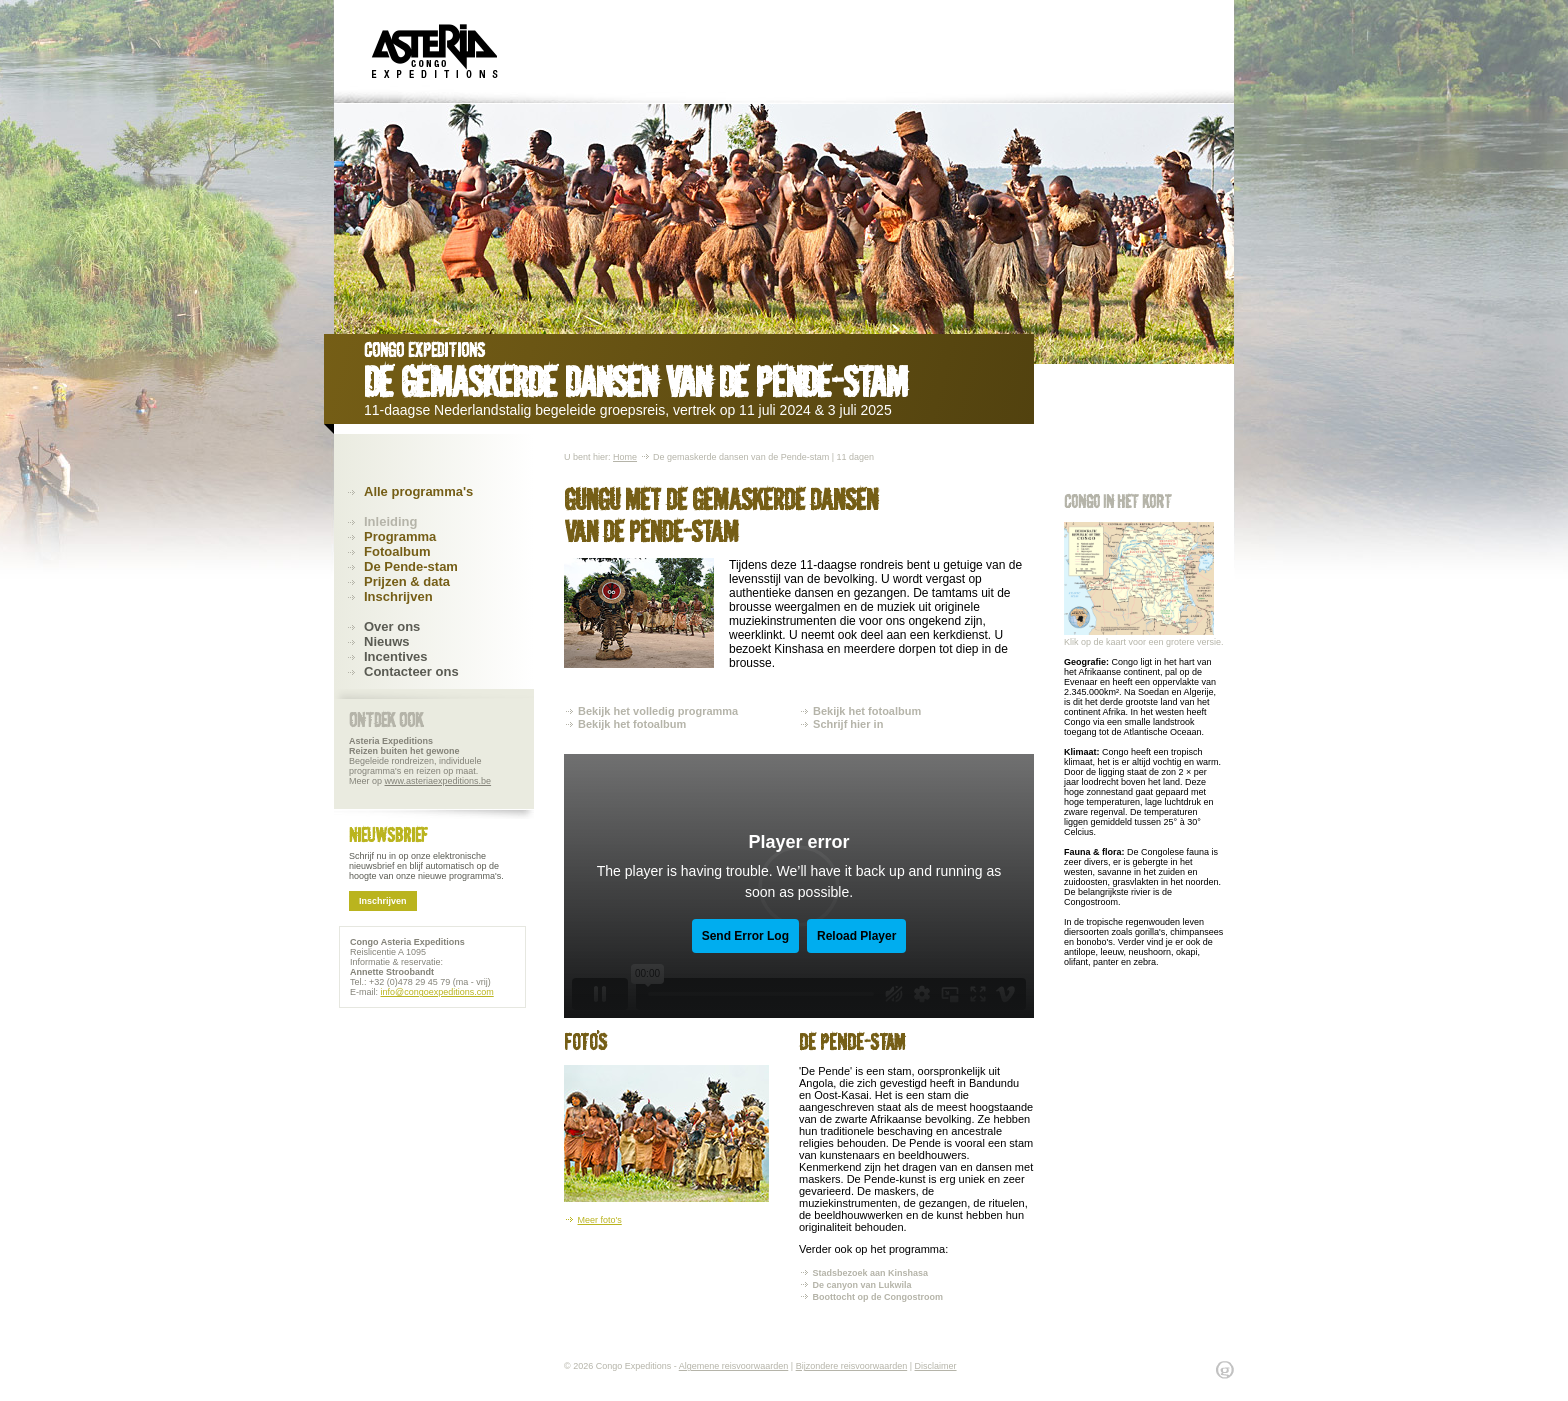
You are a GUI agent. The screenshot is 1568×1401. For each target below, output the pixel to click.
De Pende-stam (411, 566)
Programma (400, 536)
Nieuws (387, 641)
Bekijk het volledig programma (658, 711)
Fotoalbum (397, 551)
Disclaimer (936, 1366)
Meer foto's (600, 1220)
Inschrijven (398, 596)
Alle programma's (418, 491)
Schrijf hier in (848, 724)
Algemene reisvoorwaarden (734, 1366)
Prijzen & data (407, 581)
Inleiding (390, 521)
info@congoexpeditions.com (437, 992)
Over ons (392, 626)
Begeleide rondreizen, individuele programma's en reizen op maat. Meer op (420, 761)
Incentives (396, 656)
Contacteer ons (411, 671)
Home (625, 457)
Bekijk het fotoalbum (632, 724)
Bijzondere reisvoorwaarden (852, 1366)
